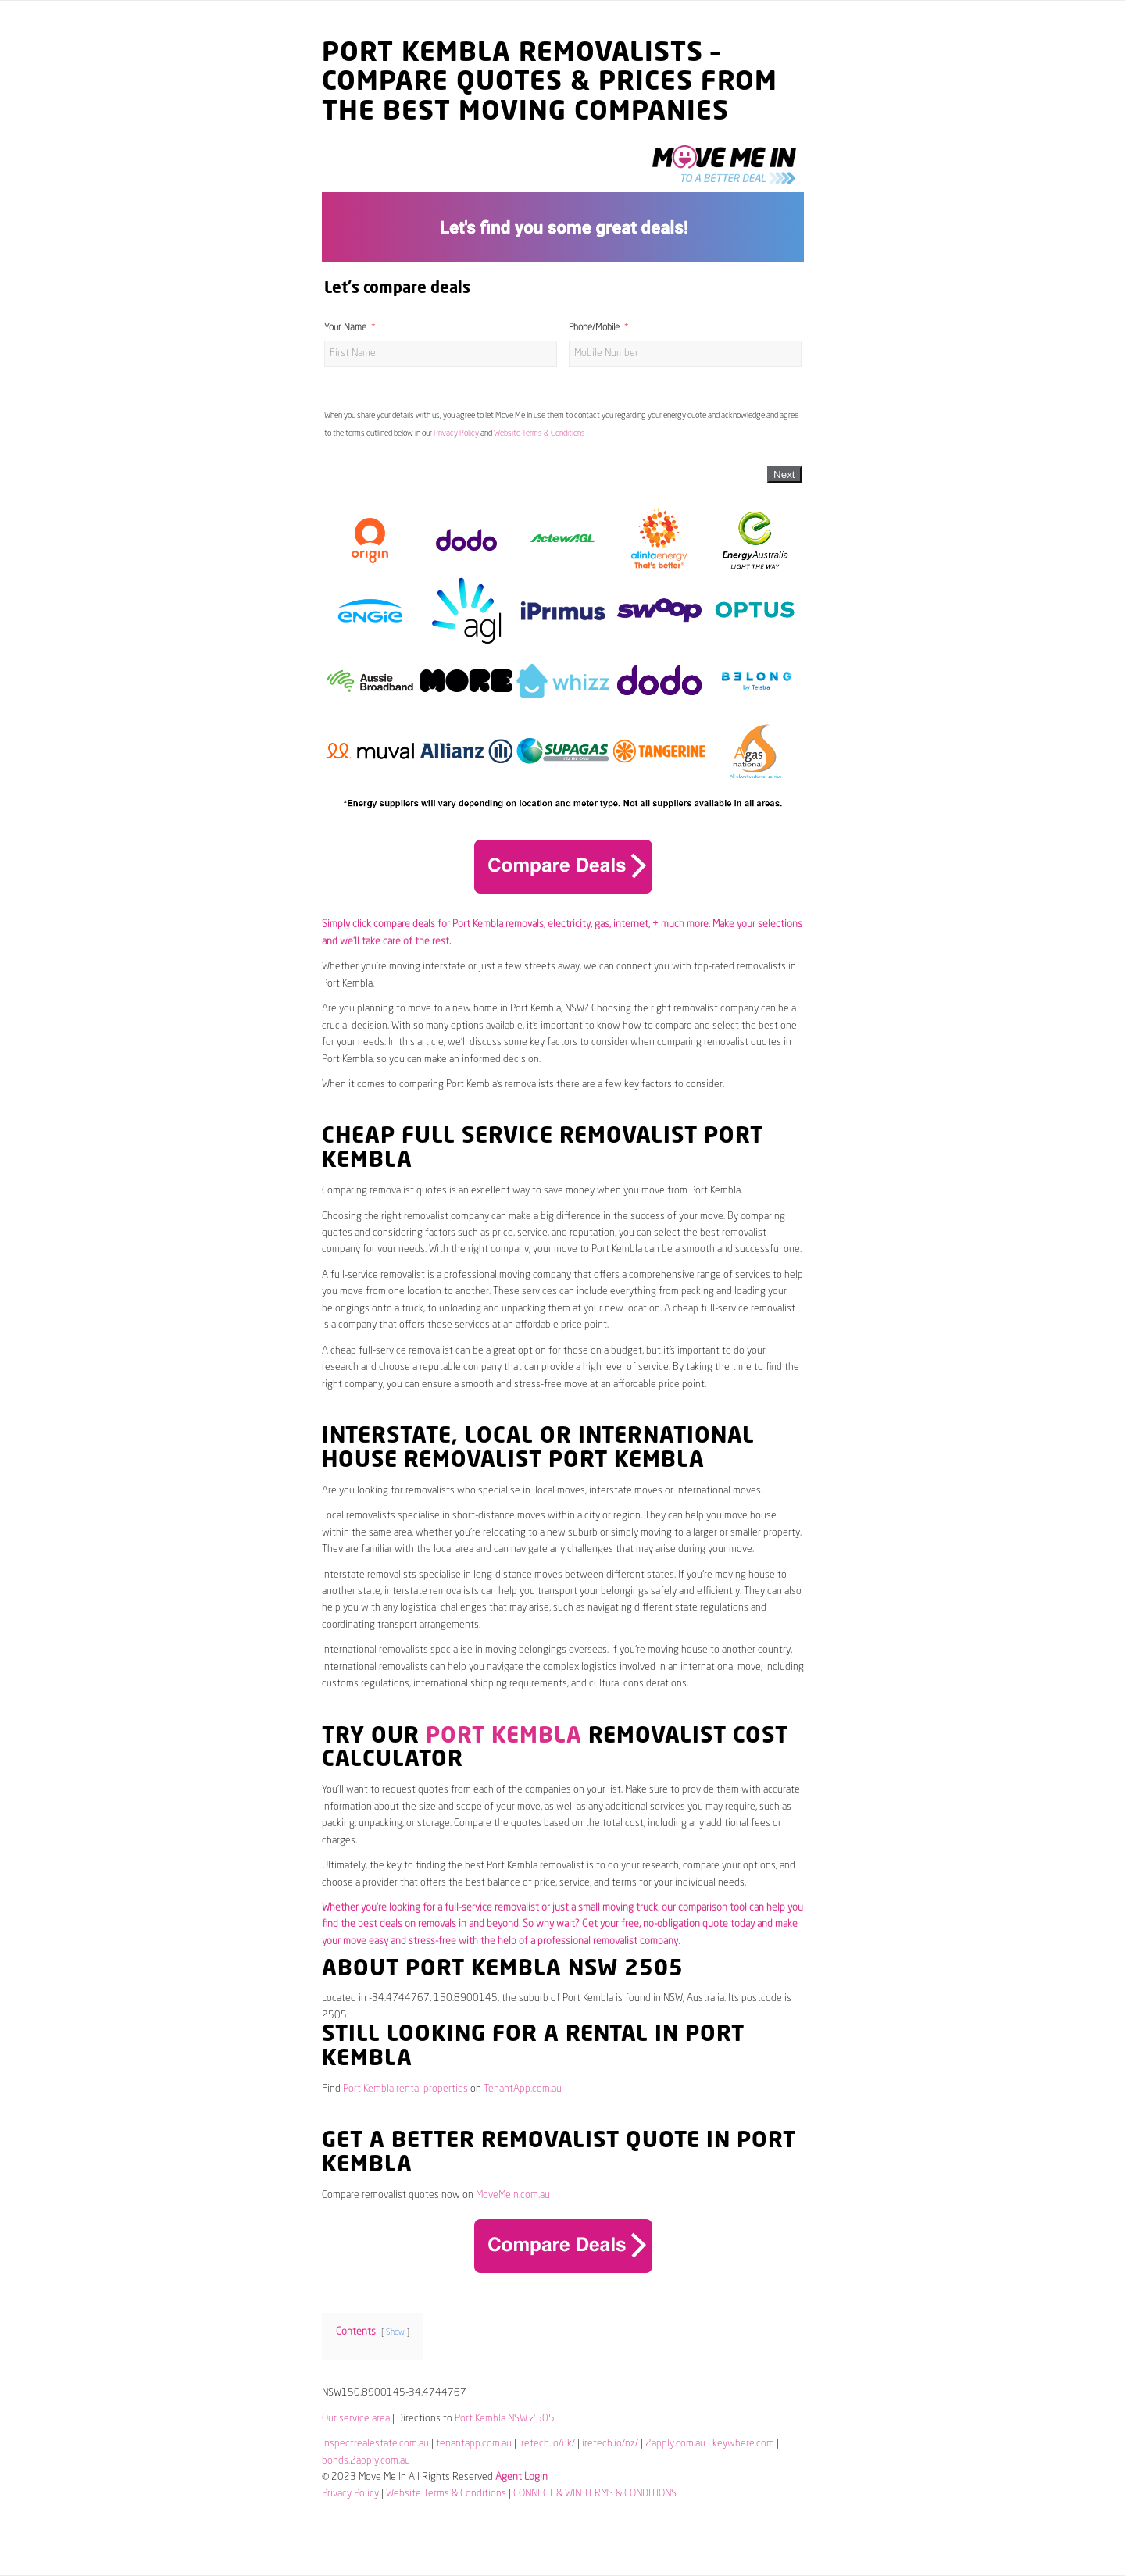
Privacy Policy (456, 433)
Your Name (345, 328)
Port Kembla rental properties (405, 2089)
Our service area (356, 2419)
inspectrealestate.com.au (375, 2444)
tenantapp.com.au (474, 2444)
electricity (569, 924)
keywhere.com (743, 2444)
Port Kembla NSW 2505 (505, 2419)
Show (395, 2332)
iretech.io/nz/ (610, 2444)
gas (602, 924)
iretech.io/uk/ (547, 2444)
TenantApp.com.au (523, 2089)
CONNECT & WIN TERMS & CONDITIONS (595, 2494)
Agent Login (521, 2477)
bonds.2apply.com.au (366, 2461)
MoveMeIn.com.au (513, 2195)
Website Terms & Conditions (539, 433)
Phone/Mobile (594, 328)
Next (784, 474)
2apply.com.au (675, 2444)
